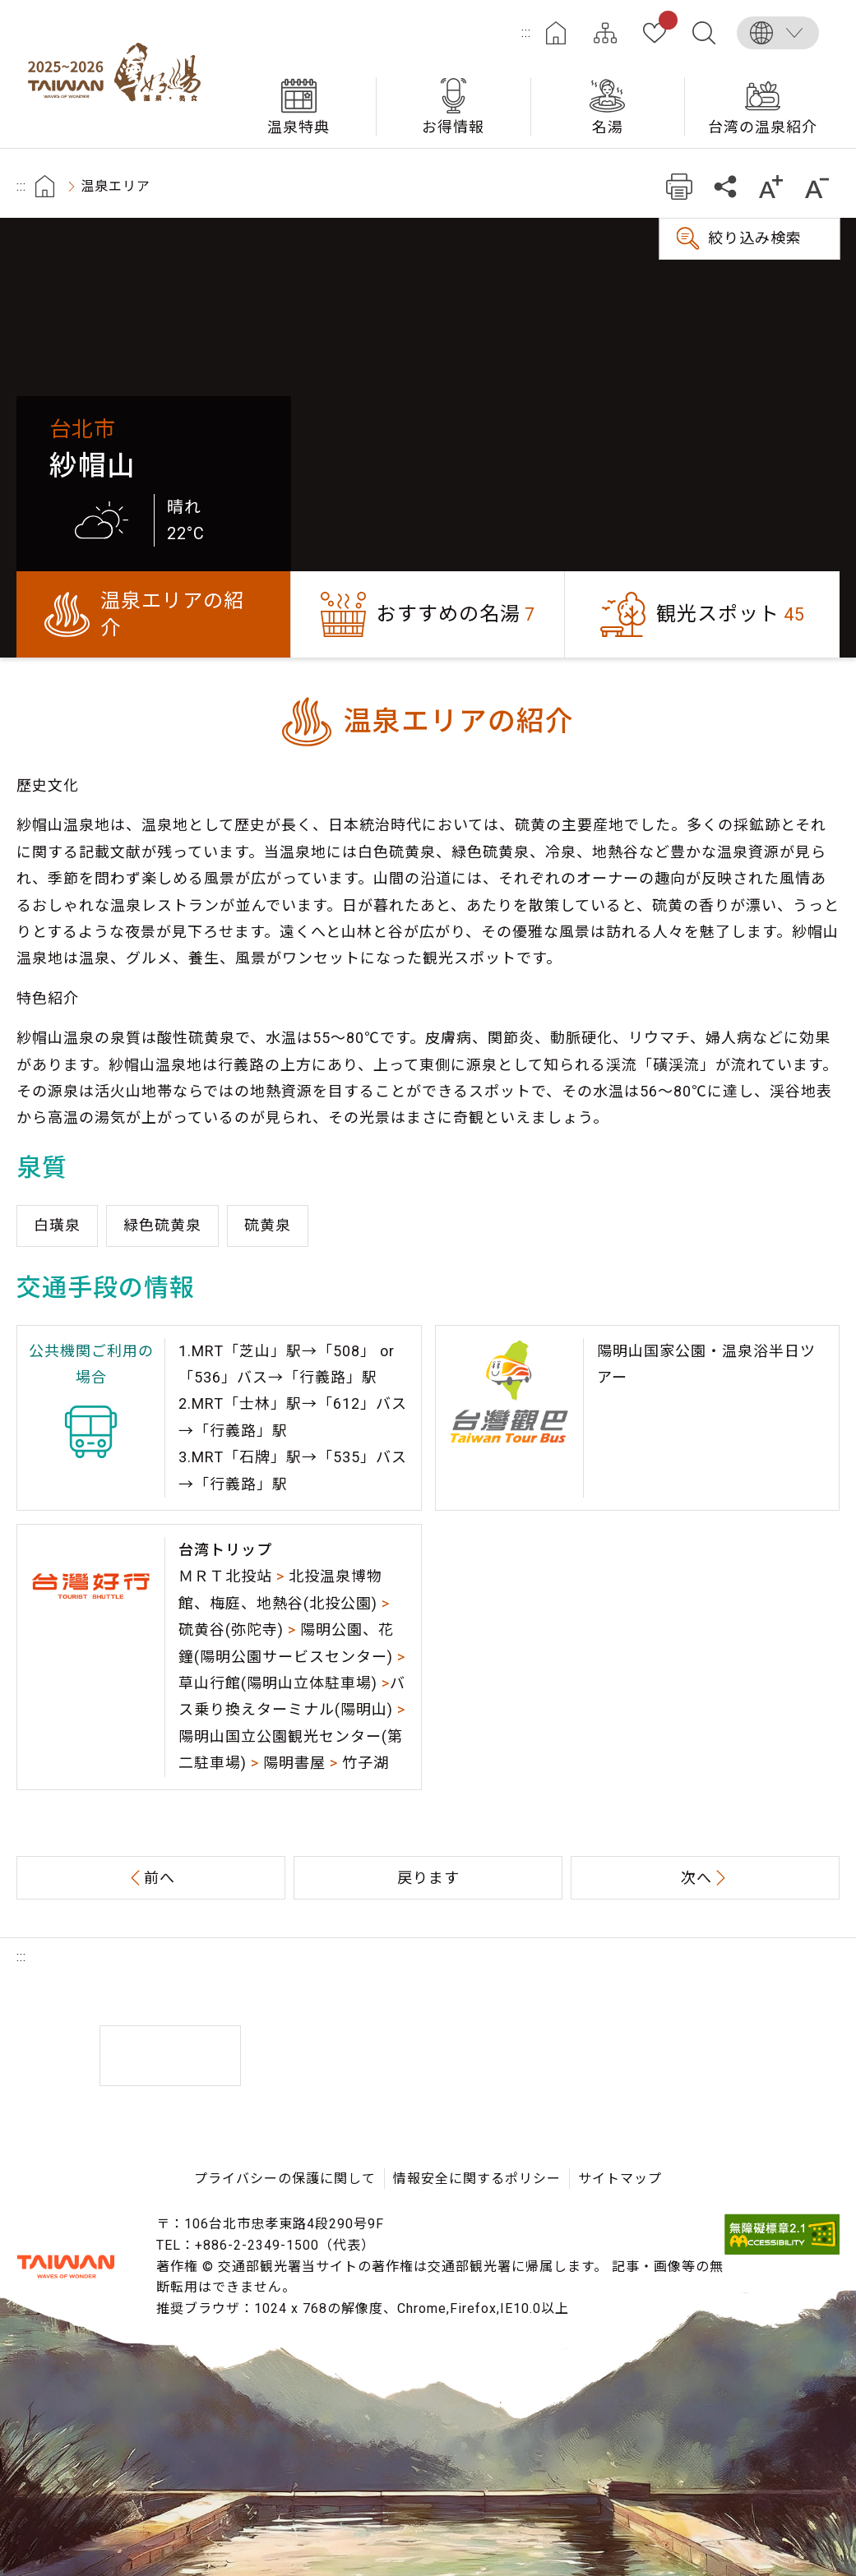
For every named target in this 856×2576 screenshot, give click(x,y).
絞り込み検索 (755, 238)
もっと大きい (770, 186)
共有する (724, 186)
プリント (678, 186)
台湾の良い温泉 (119, 74)
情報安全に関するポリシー (477, 2178)
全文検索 (703, 32)
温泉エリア (115, 186)
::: (526, 32)
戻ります (428, 1877)
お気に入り (665, 23)
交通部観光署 (65, 2266)
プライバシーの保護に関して (285, 2178)
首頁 (44, 186)
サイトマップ (605, 32)
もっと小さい (816, 186)
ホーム (555, 32)
